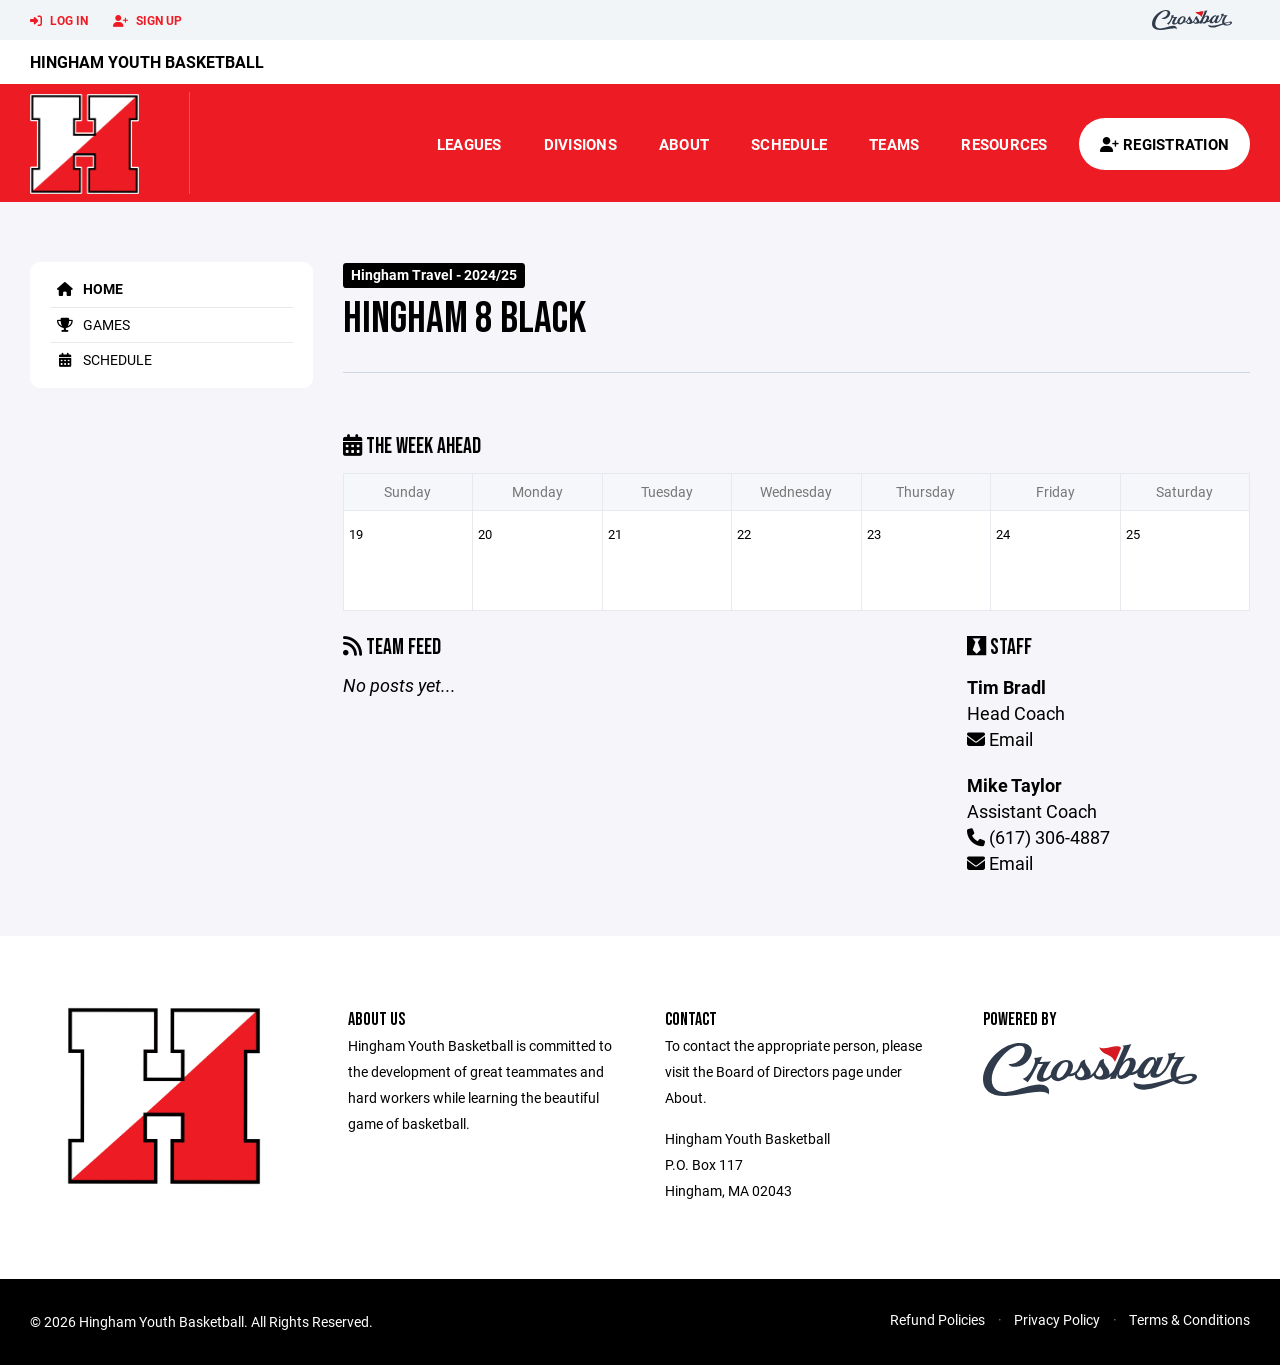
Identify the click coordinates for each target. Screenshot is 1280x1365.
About (684, 144)
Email (1000, 739)
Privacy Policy (1057, 1319)
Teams (894, 144)
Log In (59, 21)
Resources (1004, 144)
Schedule (789, 144)
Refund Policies (937, 1319)
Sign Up (147, 21)
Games (90, 324)
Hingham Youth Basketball (147, 61)
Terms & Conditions (1189, 1319)
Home (86, 288)
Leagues (469, 144)
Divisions (580, 144)
